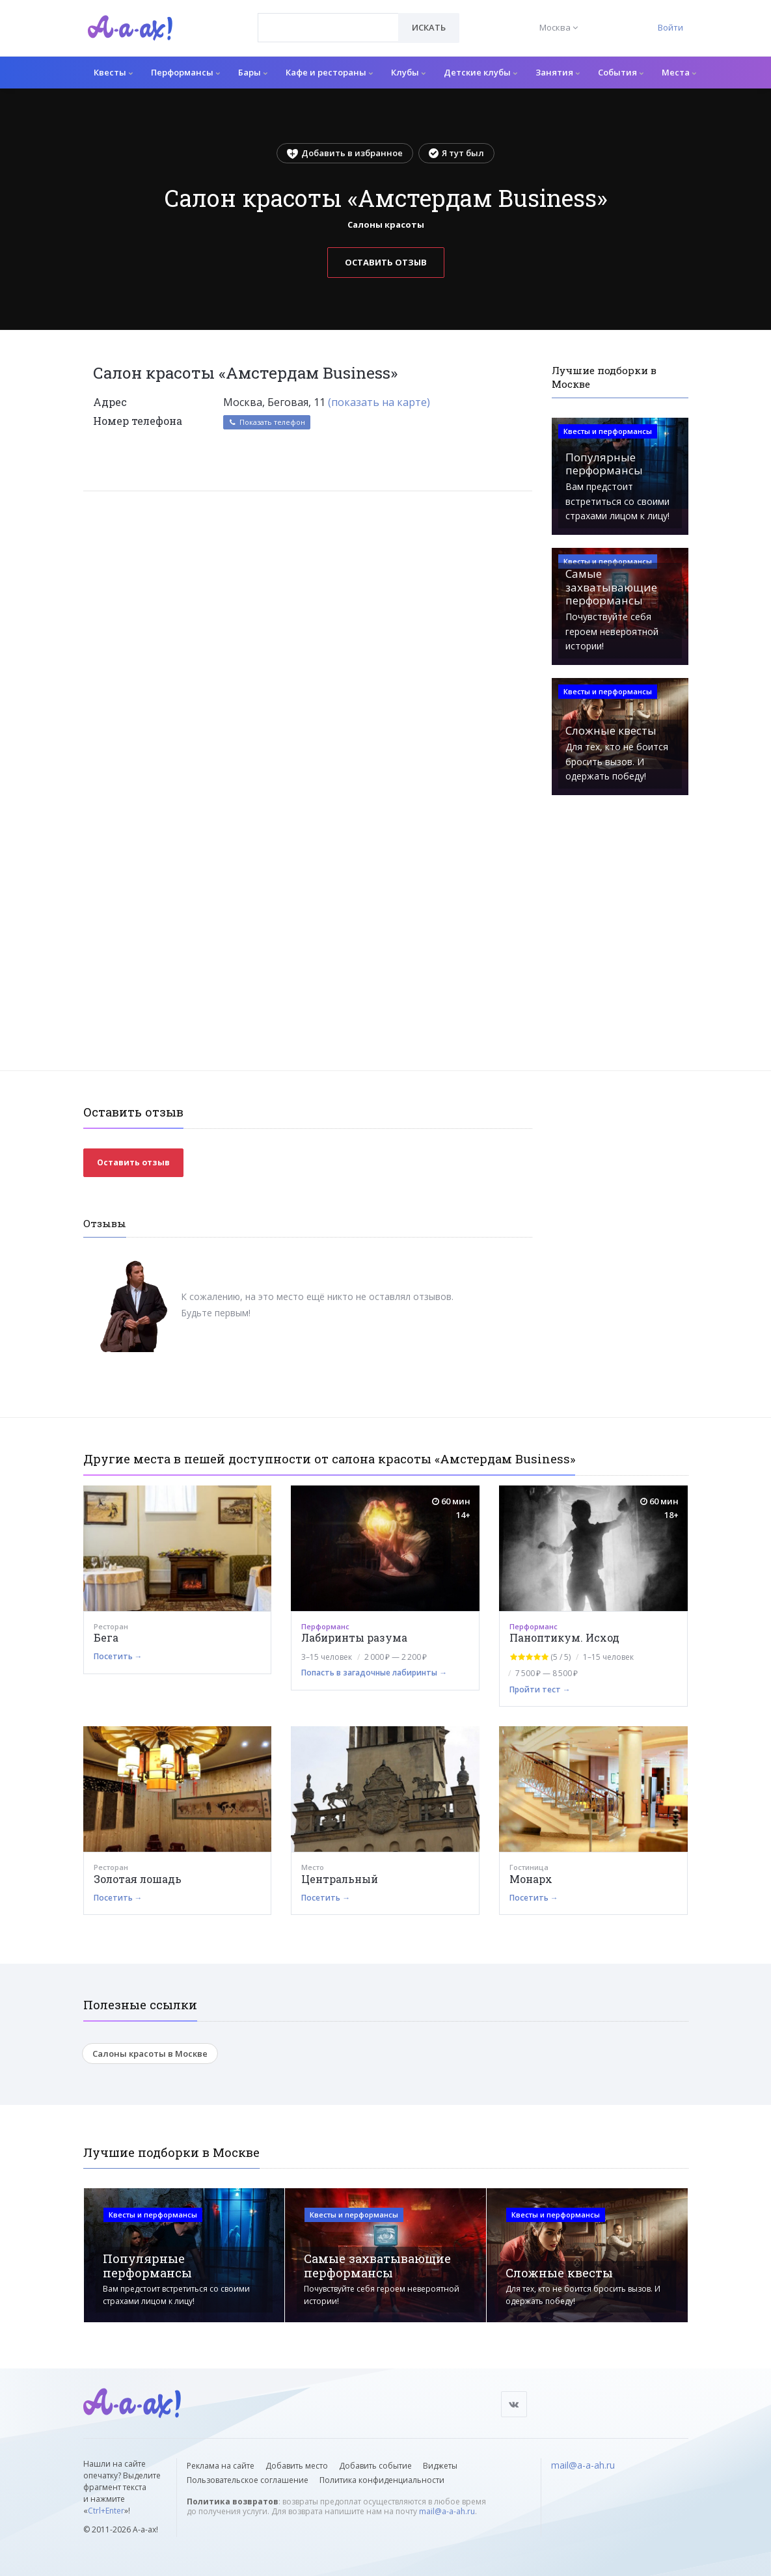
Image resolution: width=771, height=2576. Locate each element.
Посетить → (118, 1656)
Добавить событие (375, 2465)
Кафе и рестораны (329, 72)
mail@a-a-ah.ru (447, 2511)
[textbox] (328, 18)
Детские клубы (480, 72)
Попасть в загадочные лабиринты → (374, 1672)
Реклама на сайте (220, 2465)
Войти (670, 27)
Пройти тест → (540, 1689)
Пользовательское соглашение (247, 2480)
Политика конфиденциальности (381, 2480)
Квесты (113, 72)
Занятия (557, 72)
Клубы (408, 72)
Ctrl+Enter (106, 2510)
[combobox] (328, 27)
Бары (252, 72)
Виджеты (440, 2465)
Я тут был (456, 153)
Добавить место (296, 2465)
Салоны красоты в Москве (150, 2053)
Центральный (339, 1879)
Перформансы (185, 72)
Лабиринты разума (354, 1637)
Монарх (530, 1879)
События (620, 72)
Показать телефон (266, 422)
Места (679, 72)
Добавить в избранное (345, 153)
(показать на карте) (379, 402)
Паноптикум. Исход (564, 1637)
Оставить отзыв (386, 262)
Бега (106, 1637)
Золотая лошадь (138, 1879)
